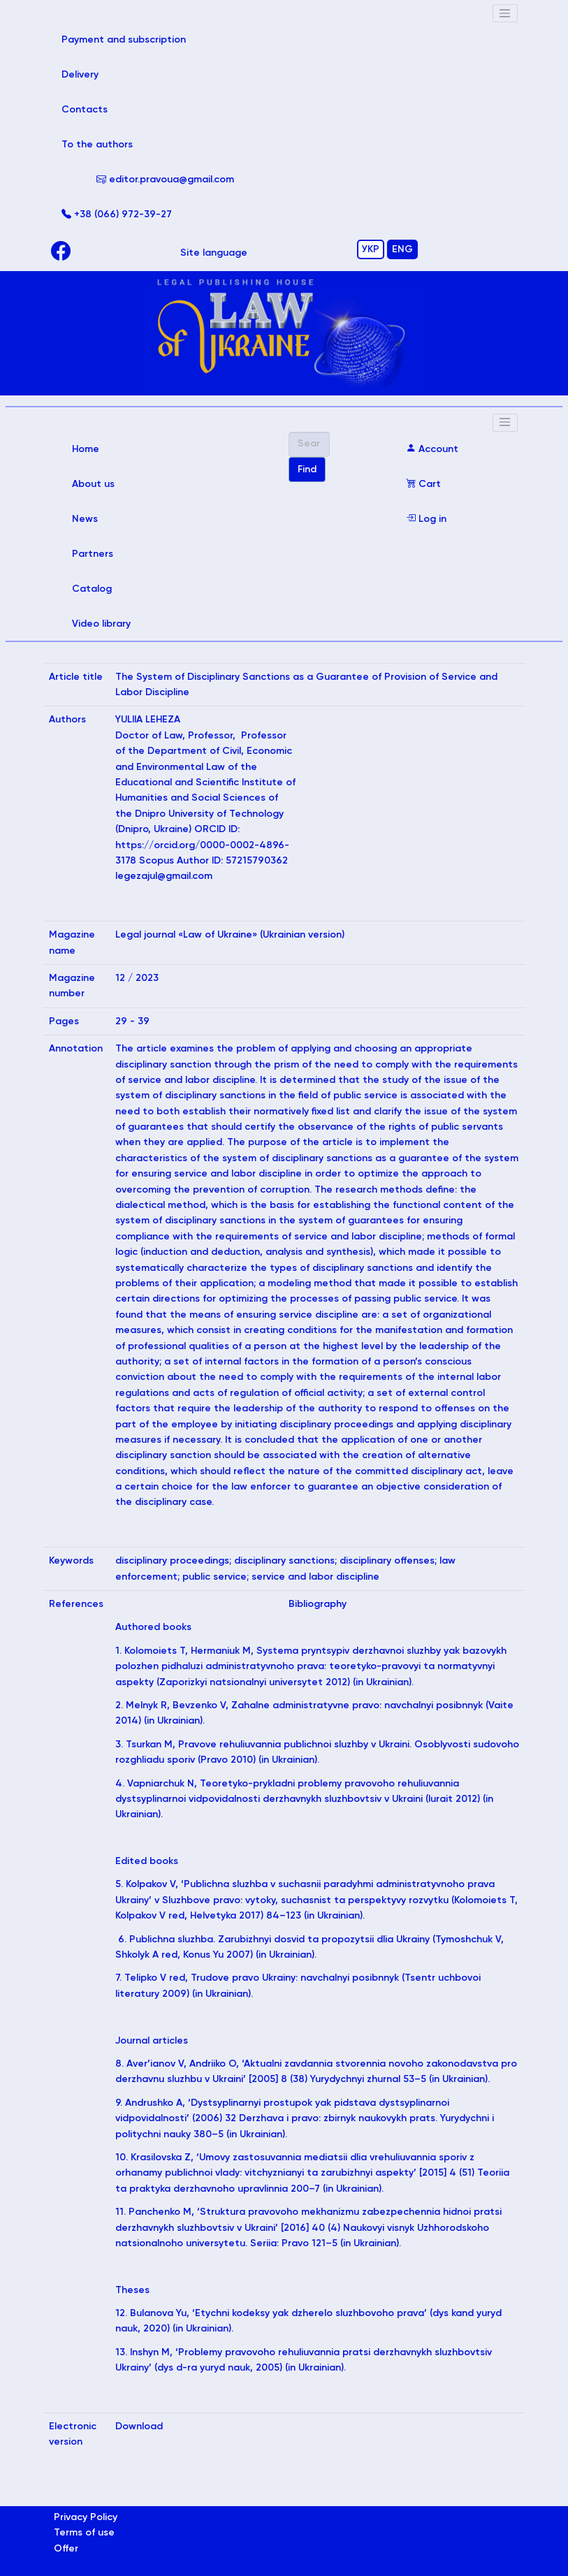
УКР (370, 249)
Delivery (80, 75)
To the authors (97, 145)
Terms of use (84, 2533)
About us (93, 484)
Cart (423, 484)
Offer (66, 2549)
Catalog (92, 589)
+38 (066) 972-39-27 (116, 214)
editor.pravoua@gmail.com (165, 179)
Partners (92, 554)
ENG (402, 249)
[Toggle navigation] (505, 13)
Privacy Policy (85, 2517)
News (85, 519)
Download (139, 2426)
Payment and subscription (143, 38)
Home (105, 447)
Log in (426, 519)
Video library (101, 624)
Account (432, 449)
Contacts (84, 110)
